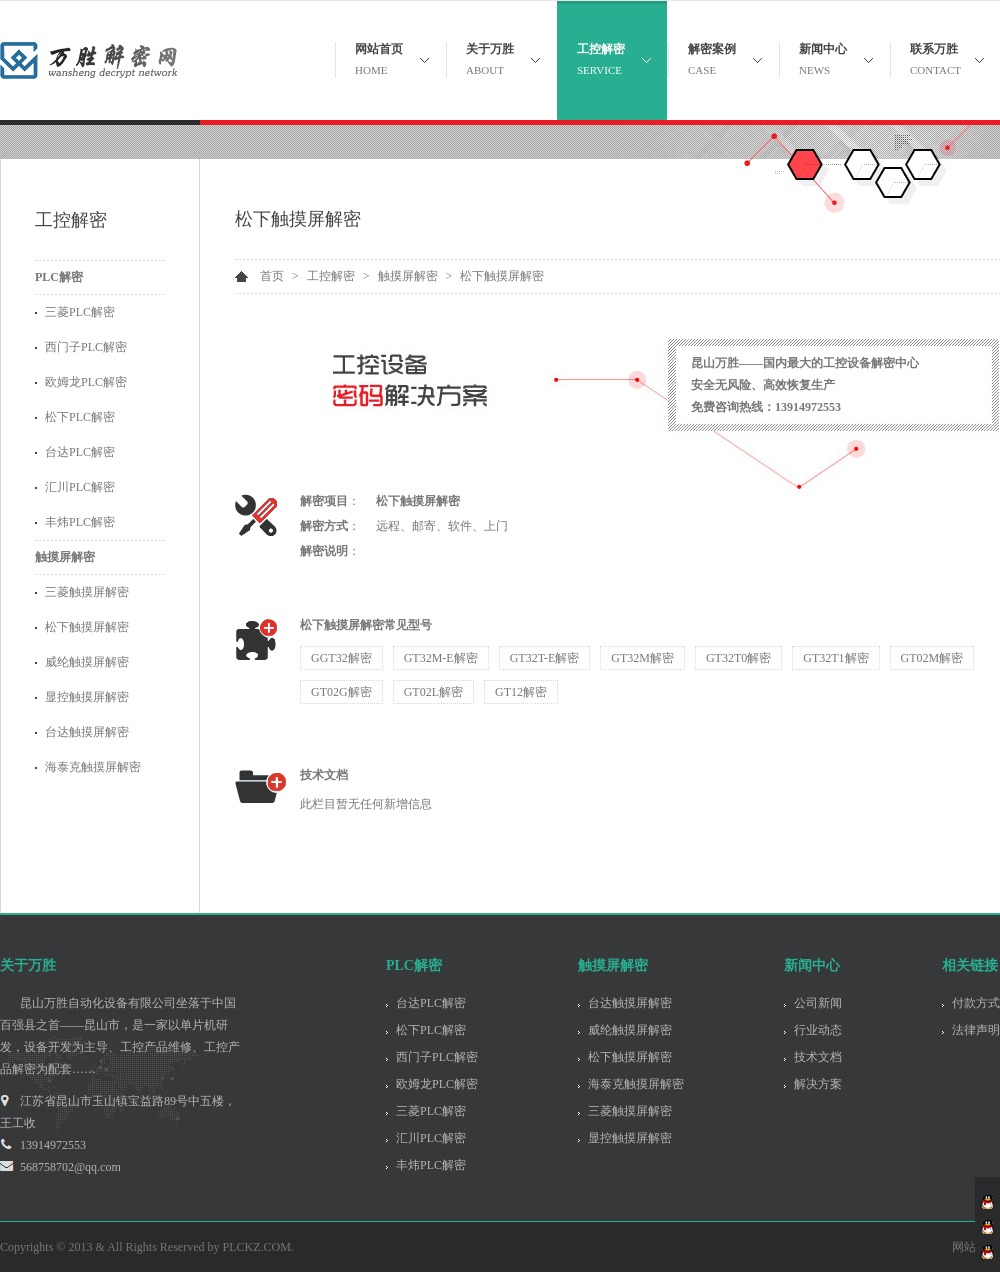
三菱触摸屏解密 (87, 592)
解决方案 (818, 1084)
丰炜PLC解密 (80, 522)
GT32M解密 (642, 658)
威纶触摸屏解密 (87, 662)
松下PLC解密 (80, 417)
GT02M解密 (932, 658)
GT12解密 (521, 692)
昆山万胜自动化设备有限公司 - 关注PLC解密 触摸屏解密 (115, 60)
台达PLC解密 (80, 452)
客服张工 (987, 1229)
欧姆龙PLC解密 (86, 382)
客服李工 (987, 1254)
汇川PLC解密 (80, 487)
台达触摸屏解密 (87, 732)
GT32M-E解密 (441, 658)
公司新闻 (818, 1003)
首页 (272, 276)
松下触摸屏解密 (87, 627)
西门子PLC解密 (86, 347)
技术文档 (818, 1057)
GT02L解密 (433, 692)
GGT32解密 (341, 658)
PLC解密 (59, 277)
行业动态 (818, 1030)
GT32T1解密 (835, 658)
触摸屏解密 (65, 557)
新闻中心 (812, 965)
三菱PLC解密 (80, 312)
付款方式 (976, 1003)
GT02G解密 (341, 692)
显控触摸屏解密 (87, 697)
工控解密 (71, 220)
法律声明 (976, 1030)
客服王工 (987, 1204)
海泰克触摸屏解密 (93, 767)
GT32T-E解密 (545, 658)
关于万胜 (28, 965)
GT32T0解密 (738, 658)
